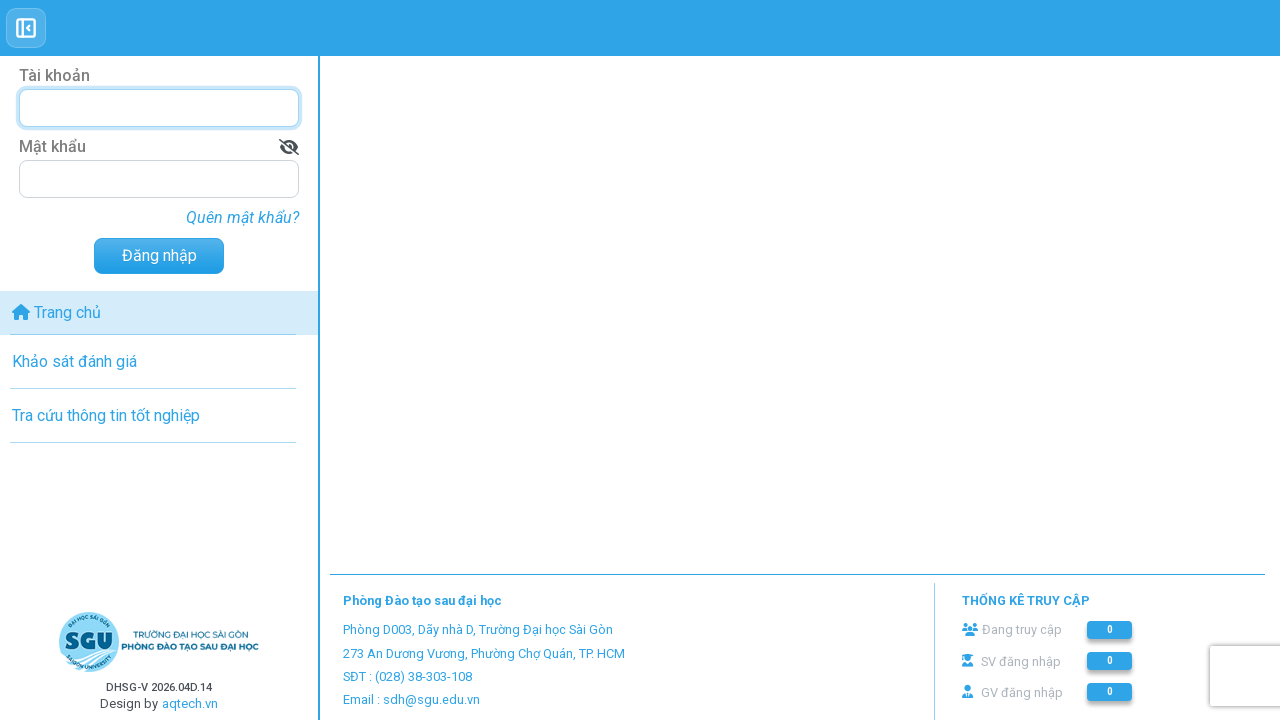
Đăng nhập (159, 255)
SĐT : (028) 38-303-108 (407, 676)
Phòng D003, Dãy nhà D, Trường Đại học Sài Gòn (478, 629)
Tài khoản (54, 75)
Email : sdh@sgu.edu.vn (411, 699)
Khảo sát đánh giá (74, 361)
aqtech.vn (190, 703)
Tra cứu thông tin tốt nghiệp (106, 415)
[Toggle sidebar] (26, 28)
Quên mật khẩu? (242, 217)
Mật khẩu (52, 146)
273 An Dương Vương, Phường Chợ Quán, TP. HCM (484, 653)
